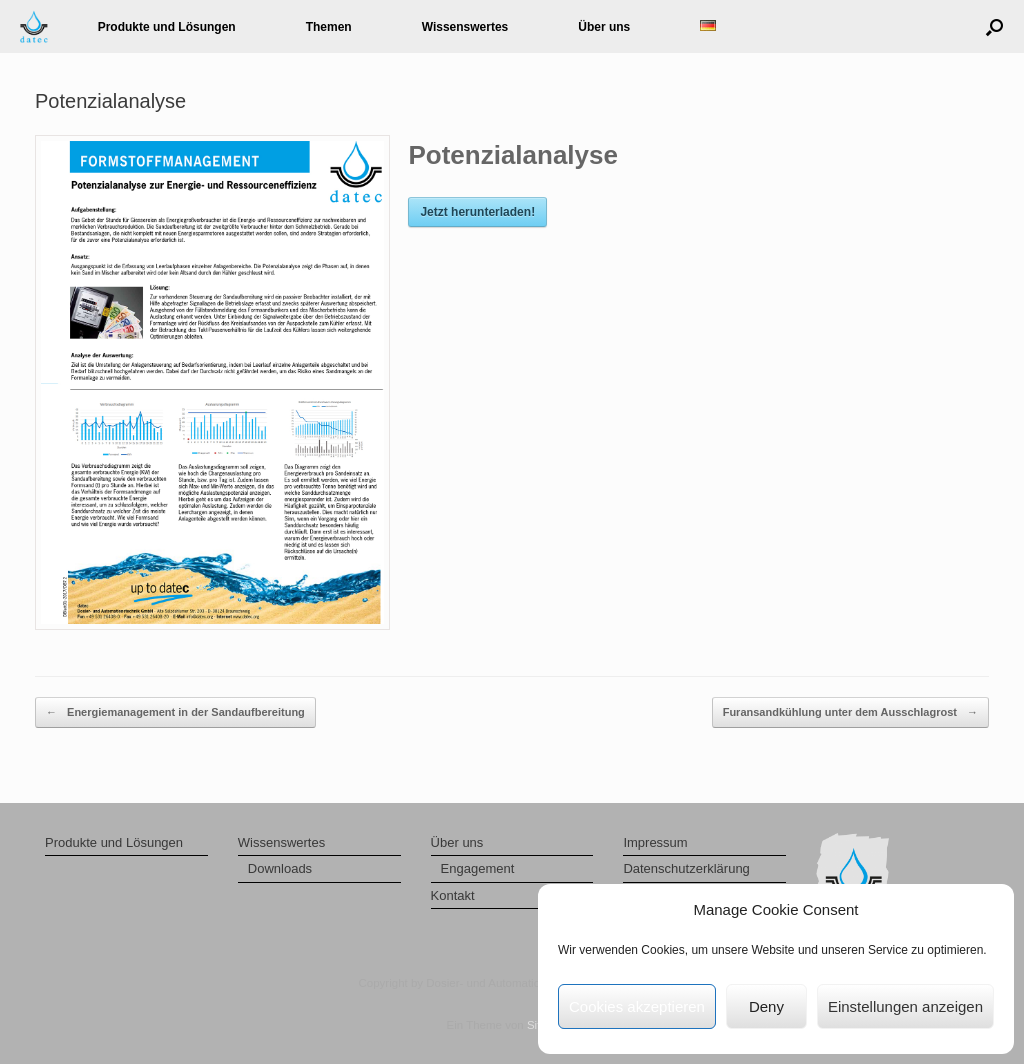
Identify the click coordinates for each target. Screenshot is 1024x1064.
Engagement (478, 868)
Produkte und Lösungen (167, 27)
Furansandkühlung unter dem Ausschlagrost (850, 712)
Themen (329, 27)
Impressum (655, 842)
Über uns (604, 27)
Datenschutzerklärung (686, 868)
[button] (994, 26)
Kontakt (453, 895)
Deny (766, 1006)
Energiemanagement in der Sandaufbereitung (175, 712)
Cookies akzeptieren (637, 1006)
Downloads (280, 868)
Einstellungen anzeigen (905, 1006)
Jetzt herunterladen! (477, 212)
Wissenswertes (465, 27)
